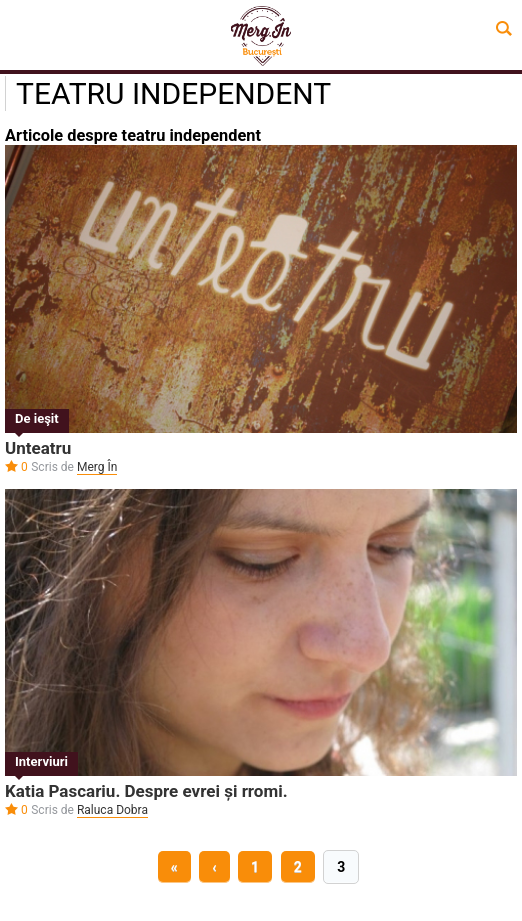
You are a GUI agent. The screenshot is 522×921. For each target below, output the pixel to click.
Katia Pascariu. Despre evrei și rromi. (146, 791)
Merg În (97, 467)
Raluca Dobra (112, 810)
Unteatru (38, 448)
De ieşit (37, 418)
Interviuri (41, 761)
